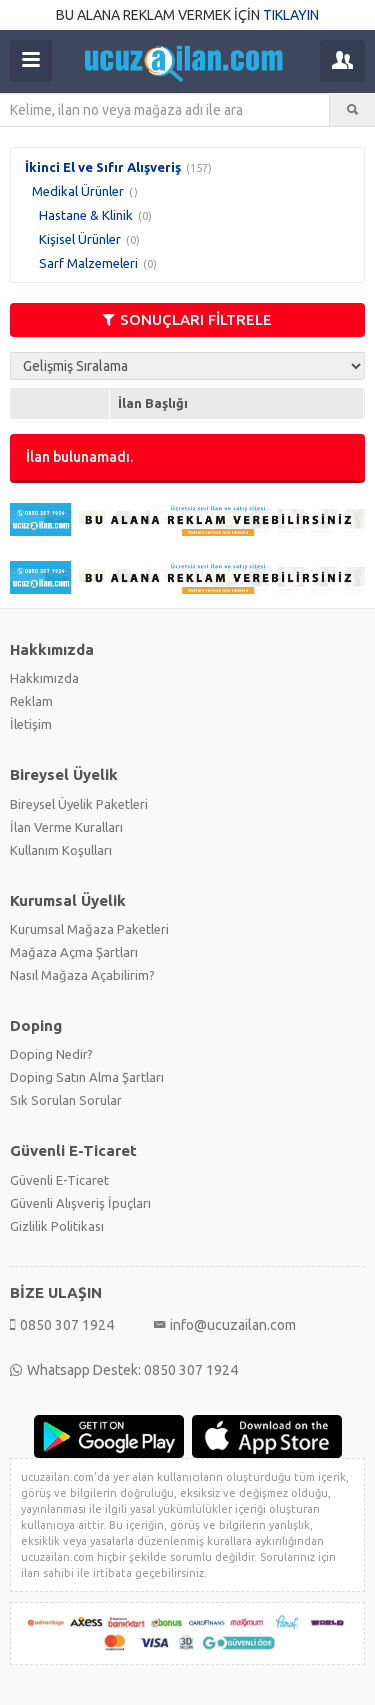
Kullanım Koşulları (61, 850)
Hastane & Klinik (86, 215)
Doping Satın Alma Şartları (87, 1077)
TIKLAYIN (291, 15)
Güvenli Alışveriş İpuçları (80, 1203)
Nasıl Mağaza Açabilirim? (82, 975)
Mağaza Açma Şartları (74, 952)
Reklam (31, 701)
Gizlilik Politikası (57, 1226)
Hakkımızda (44, 678)
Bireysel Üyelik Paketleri (79, 804)
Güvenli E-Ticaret (59, 1180)
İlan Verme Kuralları (66, 827)
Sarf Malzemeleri (88, 263)
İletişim (31, 724)
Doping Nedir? (51, 1054)
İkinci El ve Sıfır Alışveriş (103, 167)
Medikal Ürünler (78, 191)
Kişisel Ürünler (80, 239)
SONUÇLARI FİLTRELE (187, 319)
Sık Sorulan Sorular (66, 1100)
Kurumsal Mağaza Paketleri (89, 929)
